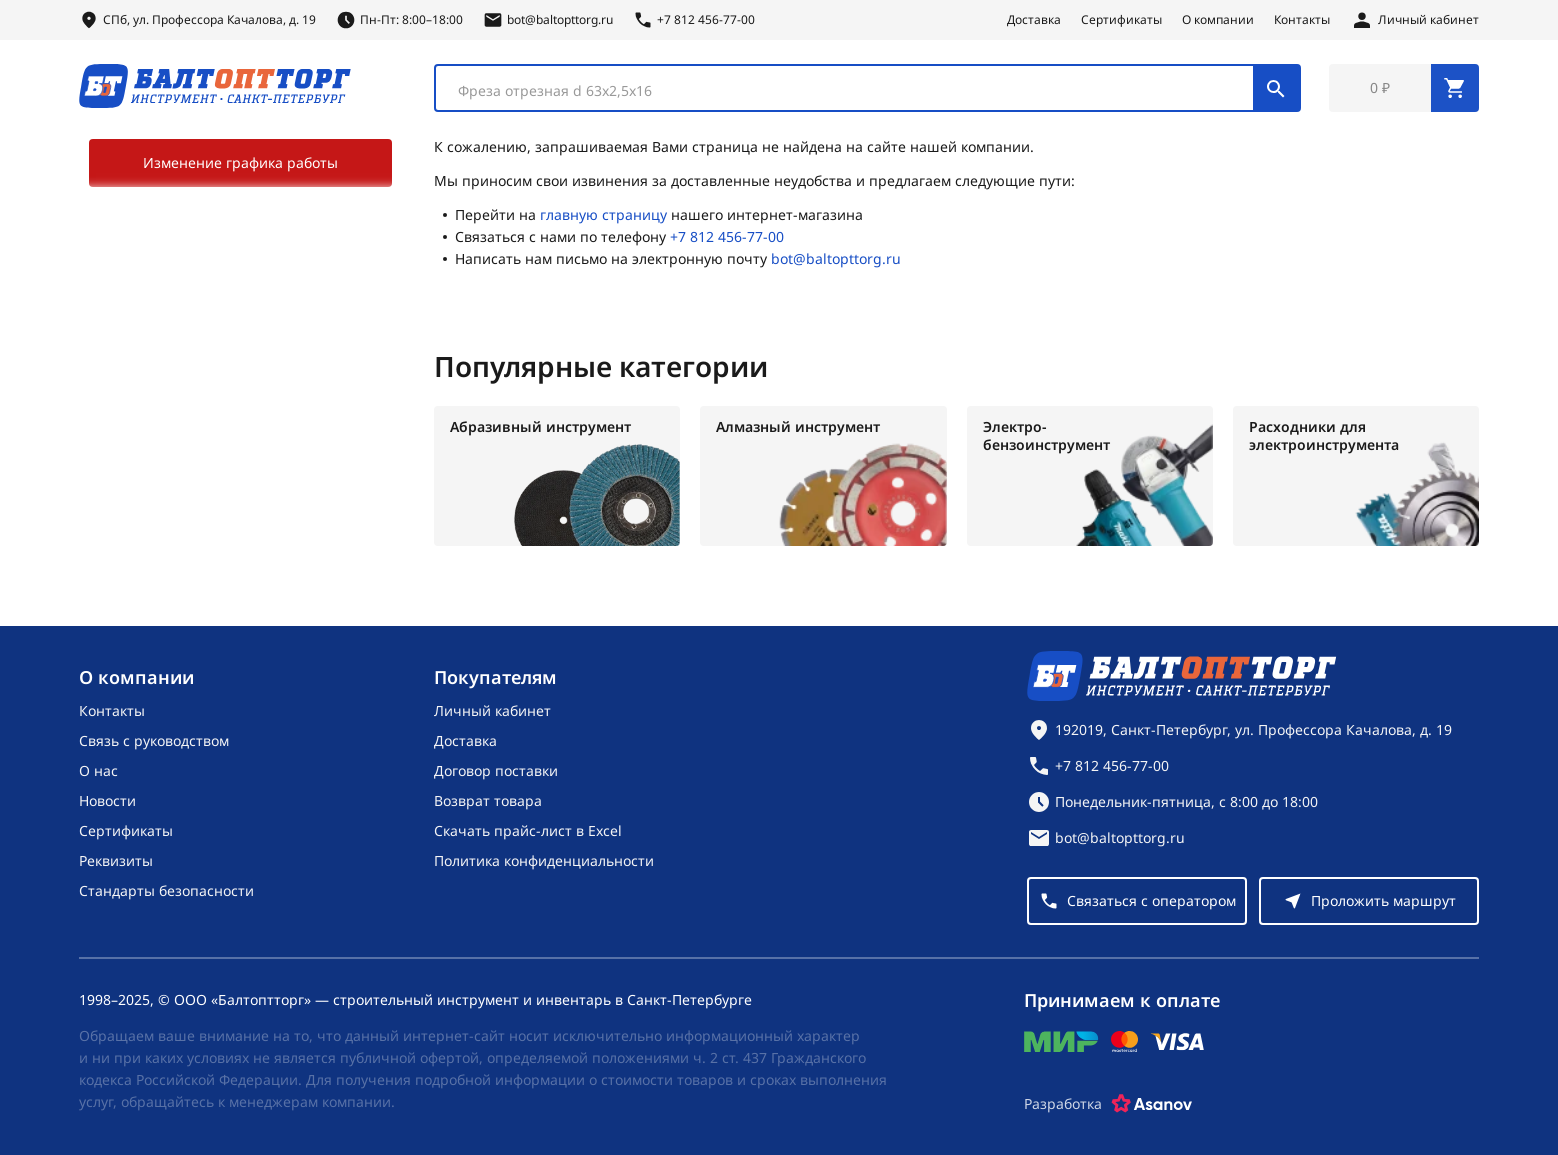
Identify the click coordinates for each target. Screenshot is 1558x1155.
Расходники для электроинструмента (1324, 436)
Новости (107, 800)
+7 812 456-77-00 (727, 236)
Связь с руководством (154, 740)
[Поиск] (1276, 88)
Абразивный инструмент (540, 427)
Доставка (1034, 20)
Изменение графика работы (240, 162)
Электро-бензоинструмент (1046, 436)
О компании (1218, 20)
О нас (98, 770)
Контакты (1302, 20)
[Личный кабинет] (1414, 20)
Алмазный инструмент (798, 427)
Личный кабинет (492, 710)
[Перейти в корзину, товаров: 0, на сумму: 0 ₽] (1404, 88)
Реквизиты (116, 860)
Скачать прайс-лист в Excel (528, 830)
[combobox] (867, 88)
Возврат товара (488, 800)
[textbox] (854, 91)
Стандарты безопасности (166, 890)
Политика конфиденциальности (544, 860)
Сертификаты (1121, 20)
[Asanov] (1152, 1104)
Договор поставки (496, 770)
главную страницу (603, 214)
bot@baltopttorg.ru (836, 258)
